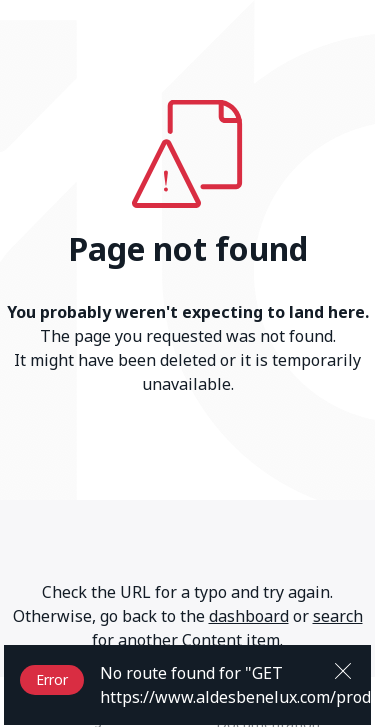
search (338, 616)
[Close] (343, 669)
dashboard (249, 616)
